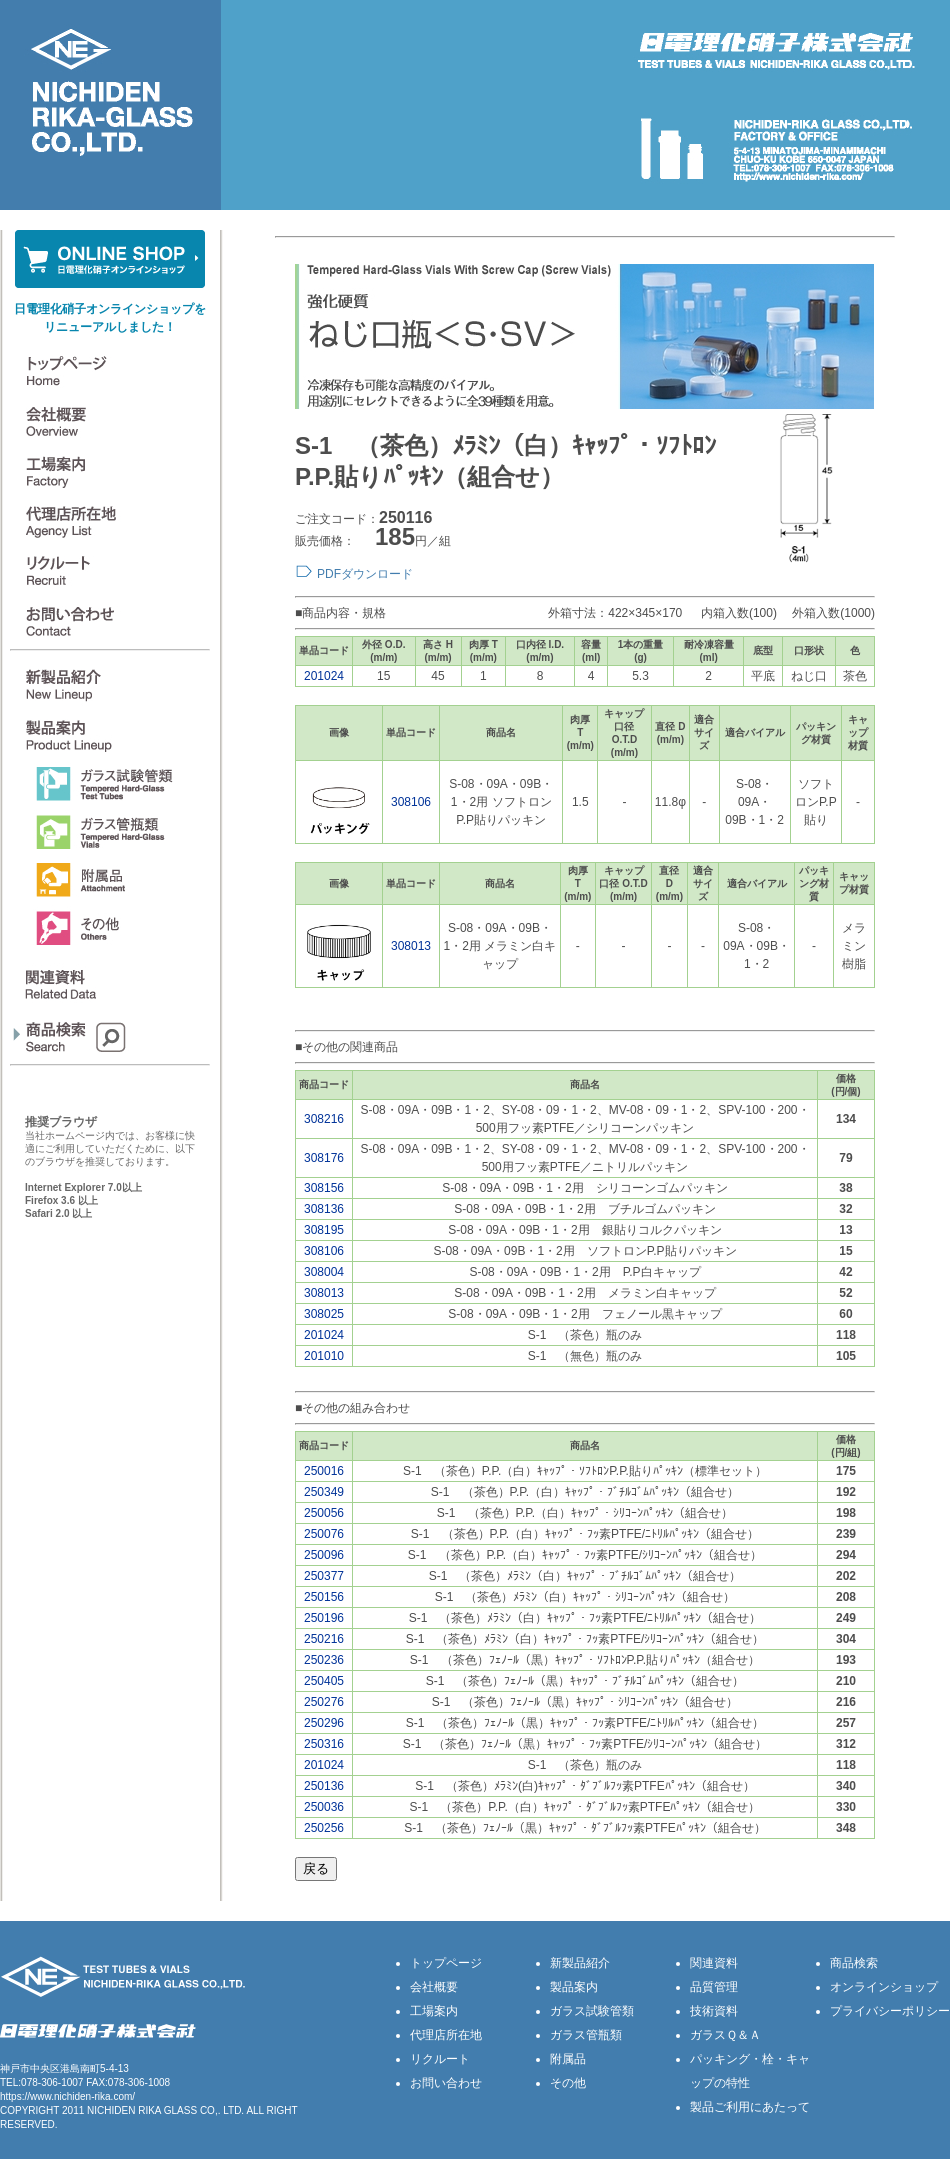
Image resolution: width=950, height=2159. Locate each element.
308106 (411, 802)
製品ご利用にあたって (750, 2107)
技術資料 (714, 2011)
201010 (324, 1356)
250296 (324, 1723)
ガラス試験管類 (592, 2011)
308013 (411, 946)
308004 (324, 1272)
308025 (324, 1314)
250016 (324, 1471)
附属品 (568, 2059)
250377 (324, 1576)
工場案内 (434, 2011)
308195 (324, 1230)
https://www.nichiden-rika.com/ (67, 2096)
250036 (324, 1807)
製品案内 (574, 1987)
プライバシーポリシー (890, 2011)
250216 (324, 1639)
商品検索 (854, 1963)
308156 (324, 1188)
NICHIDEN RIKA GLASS (142, 2110)
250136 (324, 1786)
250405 (324, 1681)
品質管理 (714, 1987)
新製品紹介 (580, 1963)
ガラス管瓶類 (586, 2035)
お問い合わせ (446, 2083)
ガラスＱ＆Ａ (725, 2035)
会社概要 (434, 1987)
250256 (324, 1828)
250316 (324, 1744)
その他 (568, 2083)
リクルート (440, 2059)
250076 (324, 1534)
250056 (324, 1513)
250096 (324, 1555)
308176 (324, 1158)
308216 (324, 1119)
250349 (324, 1492)
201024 (324, 676)
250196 (324, 1618)
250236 (324, 1660)
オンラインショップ (884, 1987)
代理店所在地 (446, 2035)
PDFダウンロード (365, 574)
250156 (324, 1597)
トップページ (446, 1963)
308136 (324, 1209)
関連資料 (714, 1963)
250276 (324, 1702)
